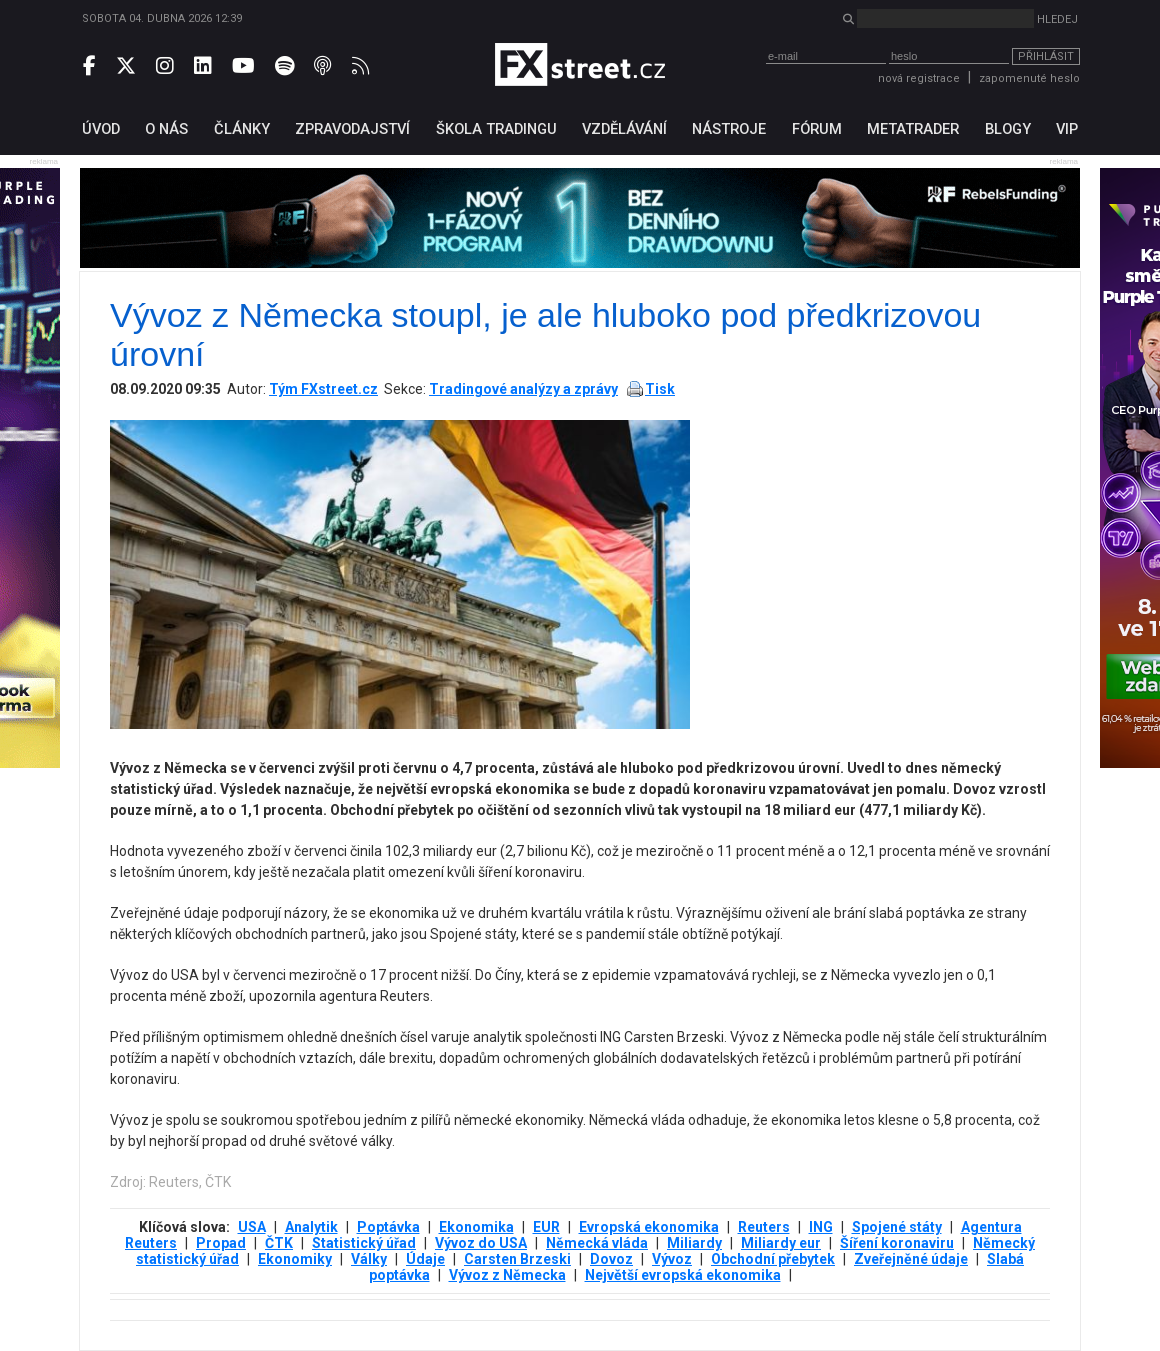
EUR (546, 1227)
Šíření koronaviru (897, 1243)
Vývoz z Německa (507, 1275)
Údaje (425, 1259)
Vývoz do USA (481, 1243)
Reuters (764, 1227)
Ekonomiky (295, 1259)
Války (369, 1259)
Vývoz (672, 1259)
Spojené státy (897, 1227)
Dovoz (611, 1259)
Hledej (1057, 19)
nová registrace (919, 78)
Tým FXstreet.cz (323, 389)
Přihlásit (1046, 56)
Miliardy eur (781, 1243)
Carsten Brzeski (517, 1259)
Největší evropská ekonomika (683, 1275)
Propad (221, 1243)
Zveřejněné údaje (911, 1259)
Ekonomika (476, 1227)
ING (821, 1227)
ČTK (279, 1243)
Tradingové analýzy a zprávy (523, 389)
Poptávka (388, 1227)
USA (252, 1227)
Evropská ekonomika (649, 1227)
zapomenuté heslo (1029, 78)
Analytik (311, 1227)
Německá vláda (597, 1243)
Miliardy (694, 1243)
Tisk (660, 389)
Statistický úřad (364, 1243)
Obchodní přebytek (773, 1259)
